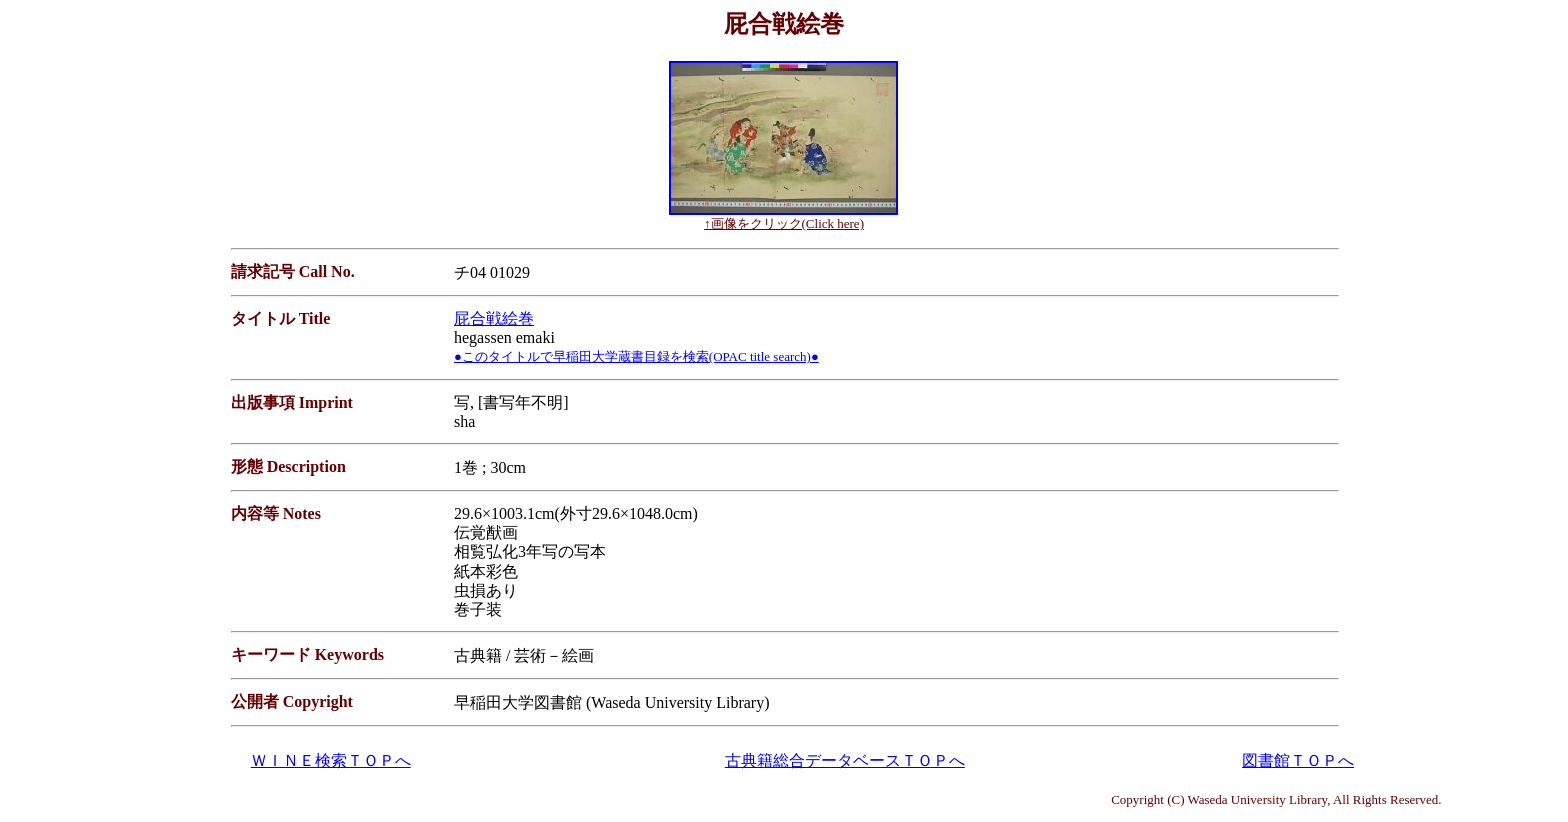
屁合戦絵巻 (494, 318)
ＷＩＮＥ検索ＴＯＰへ (331, 760)
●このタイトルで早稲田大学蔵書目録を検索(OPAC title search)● (636, 356)
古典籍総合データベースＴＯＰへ (845, 760)
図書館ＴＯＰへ (1298, 760)
